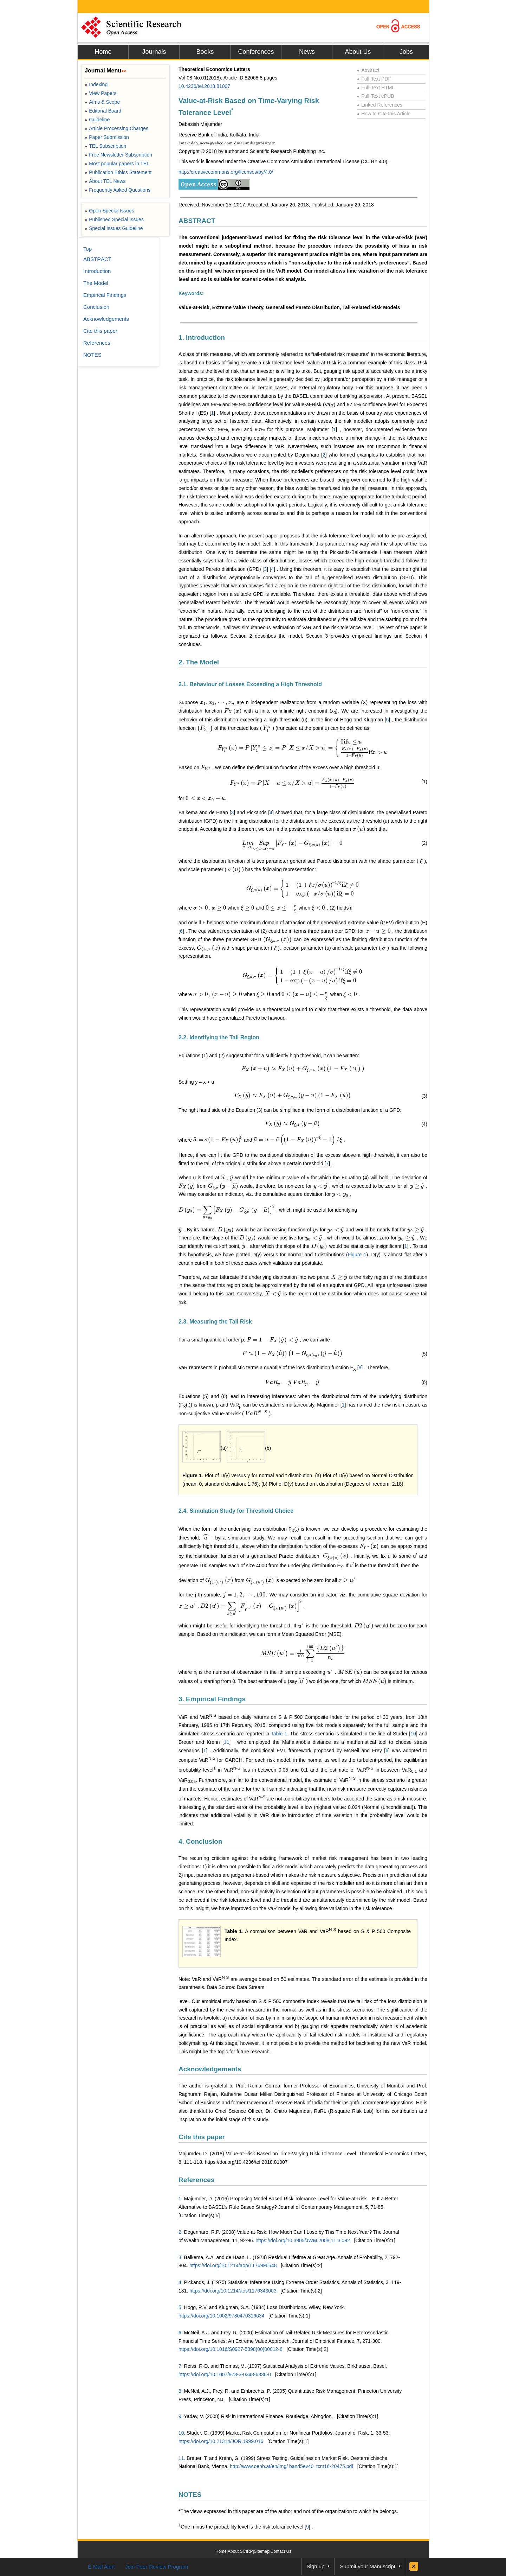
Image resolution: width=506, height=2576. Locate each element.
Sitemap (262, 2551)
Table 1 (279, 1733)
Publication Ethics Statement (118, 172)
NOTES (190, 2494)
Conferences (256, 51)
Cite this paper (202, 2137)
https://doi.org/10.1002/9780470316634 (221, 2316)
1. (181, 2198)
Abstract (368, 70)
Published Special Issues (114, 219)
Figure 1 (357, 1254)
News (307, 51)
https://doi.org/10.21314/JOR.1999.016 (221, 2441)
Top (87, 249)
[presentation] (217, 702)
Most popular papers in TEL (117, 163)
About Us (358, 51)
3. (181, 2257)
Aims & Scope (102, 102)
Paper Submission (107, 137)
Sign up (316, 2566)
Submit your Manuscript (367, 2566)
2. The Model (199, 662)
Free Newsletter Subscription (118, 155)
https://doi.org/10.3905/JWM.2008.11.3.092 (302, 2240)
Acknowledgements (210, 2069)
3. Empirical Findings (212, 1699)
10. (182, 2433)
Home (103, 51)
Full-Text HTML (376, 87)
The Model (95, 283)
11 (226, 1742)
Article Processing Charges (116, 128)
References (196, 2179)
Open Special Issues (109, 210)
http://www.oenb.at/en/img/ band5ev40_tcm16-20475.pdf (291, 2466)
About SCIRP (240, 2551)
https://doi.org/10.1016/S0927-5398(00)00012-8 (231, 2349)
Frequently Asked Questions (117, 190)
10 (413, 1733)
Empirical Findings (104, 295)
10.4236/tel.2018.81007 (204, 86)
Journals (154, 51)
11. (182, 2458)
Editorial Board (103, 111)
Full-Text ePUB (375, 96)
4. (181, 2282)
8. (181, 2391)
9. (181, 2416)
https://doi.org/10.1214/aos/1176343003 (233, 2291)
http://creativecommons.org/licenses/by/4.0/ (226, 172)
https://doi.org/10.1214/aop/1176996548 (233, 2265)
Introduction (97, 271)
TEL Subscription (105, 146)
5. (181, 2307)
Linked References (379, 105)
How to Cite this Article (383, 113)
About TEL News (105, 181)
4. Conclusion (200, 1841)
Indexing (96, 84)
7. (181, 2366)
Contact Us (281, 2551)
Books (205, 51)
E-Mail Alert (101, 2567)
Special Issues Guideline (114, 228)
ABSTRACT (197, 220)
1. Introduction (202, 337)
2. (181, 2232)
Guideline (97, 119)
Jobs (406, 51)
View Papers (101, 93)
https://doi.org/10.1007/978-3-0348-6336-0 (225, 2374)
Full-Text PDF (374, 79)
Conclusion (96, 307)
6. (181, 2332)
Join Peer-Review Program (156, 2567)
